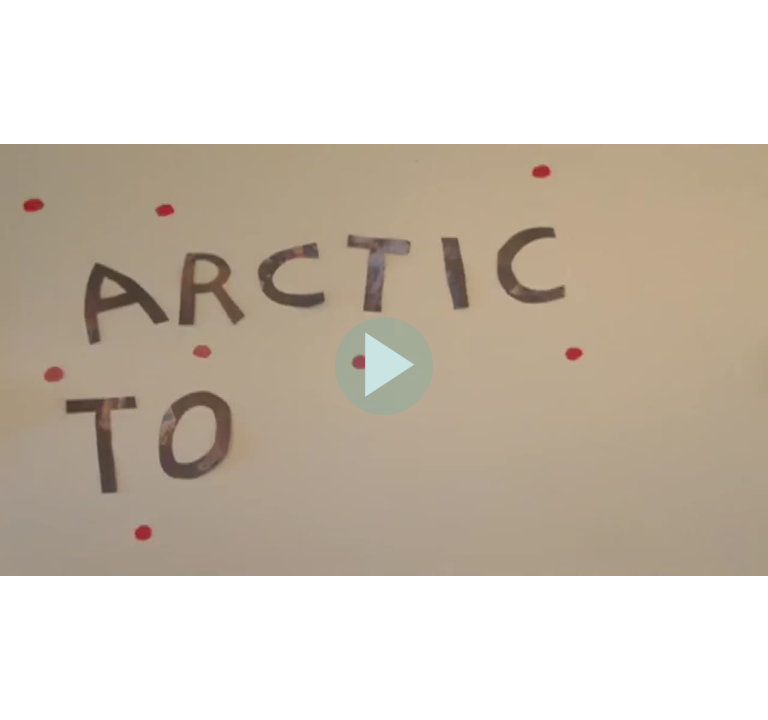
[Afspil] (384, 410)
